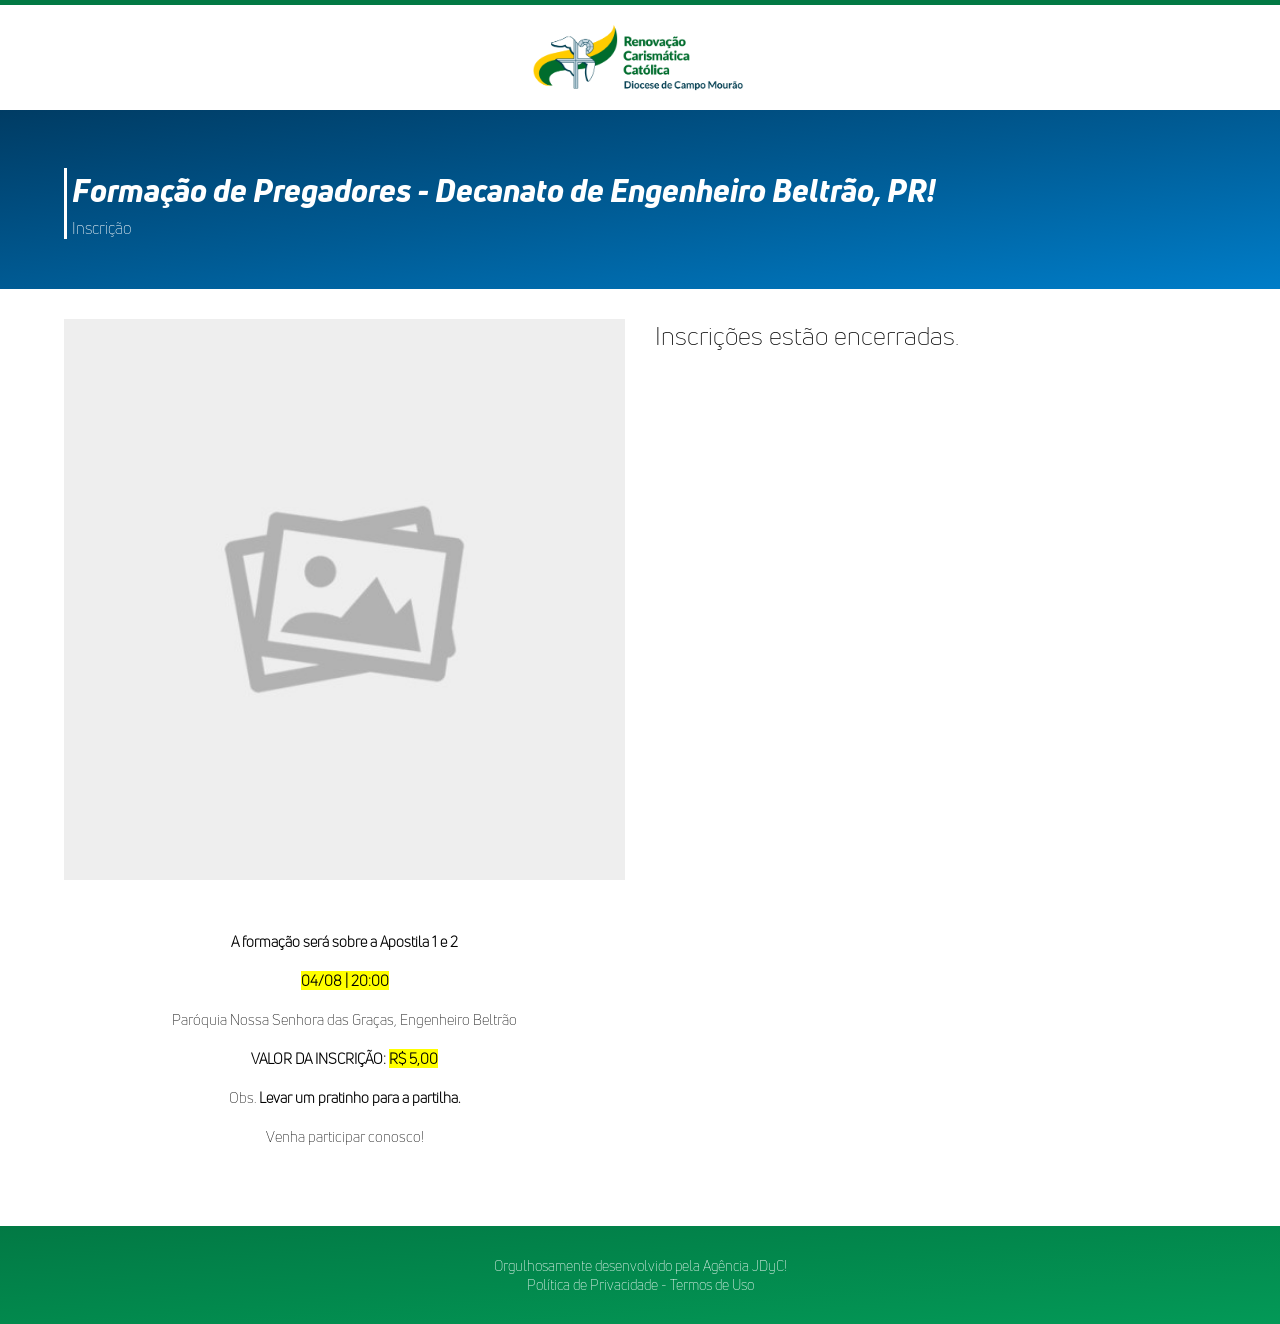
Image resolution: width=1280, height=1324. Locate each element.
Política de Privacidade (592, 1284)
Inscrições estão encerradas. (807, 336)
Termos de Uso (712, 1284)
